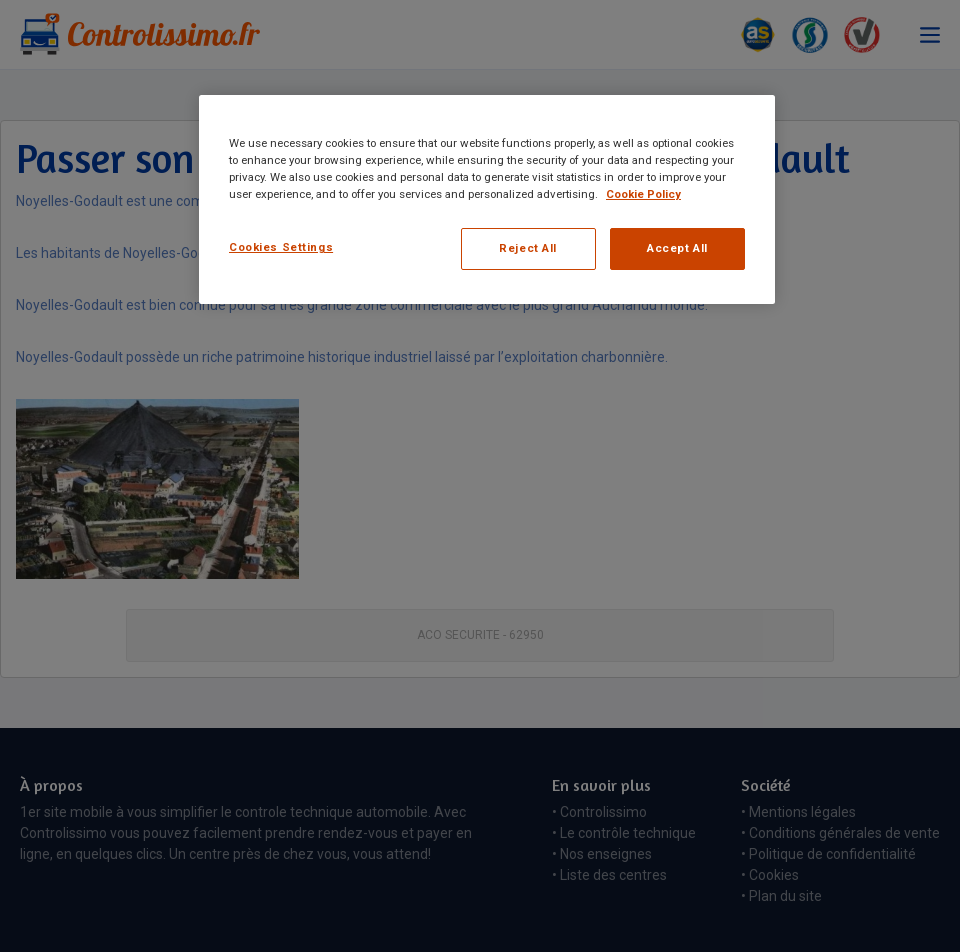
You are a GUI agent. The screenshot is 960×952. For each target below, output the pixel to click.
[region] (487, 199)
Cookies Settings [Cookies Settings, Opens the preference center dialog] (281, 247)
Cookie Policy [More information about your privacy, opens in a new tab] (643, 194)
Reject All (528, 248)
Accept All (677, 248)
